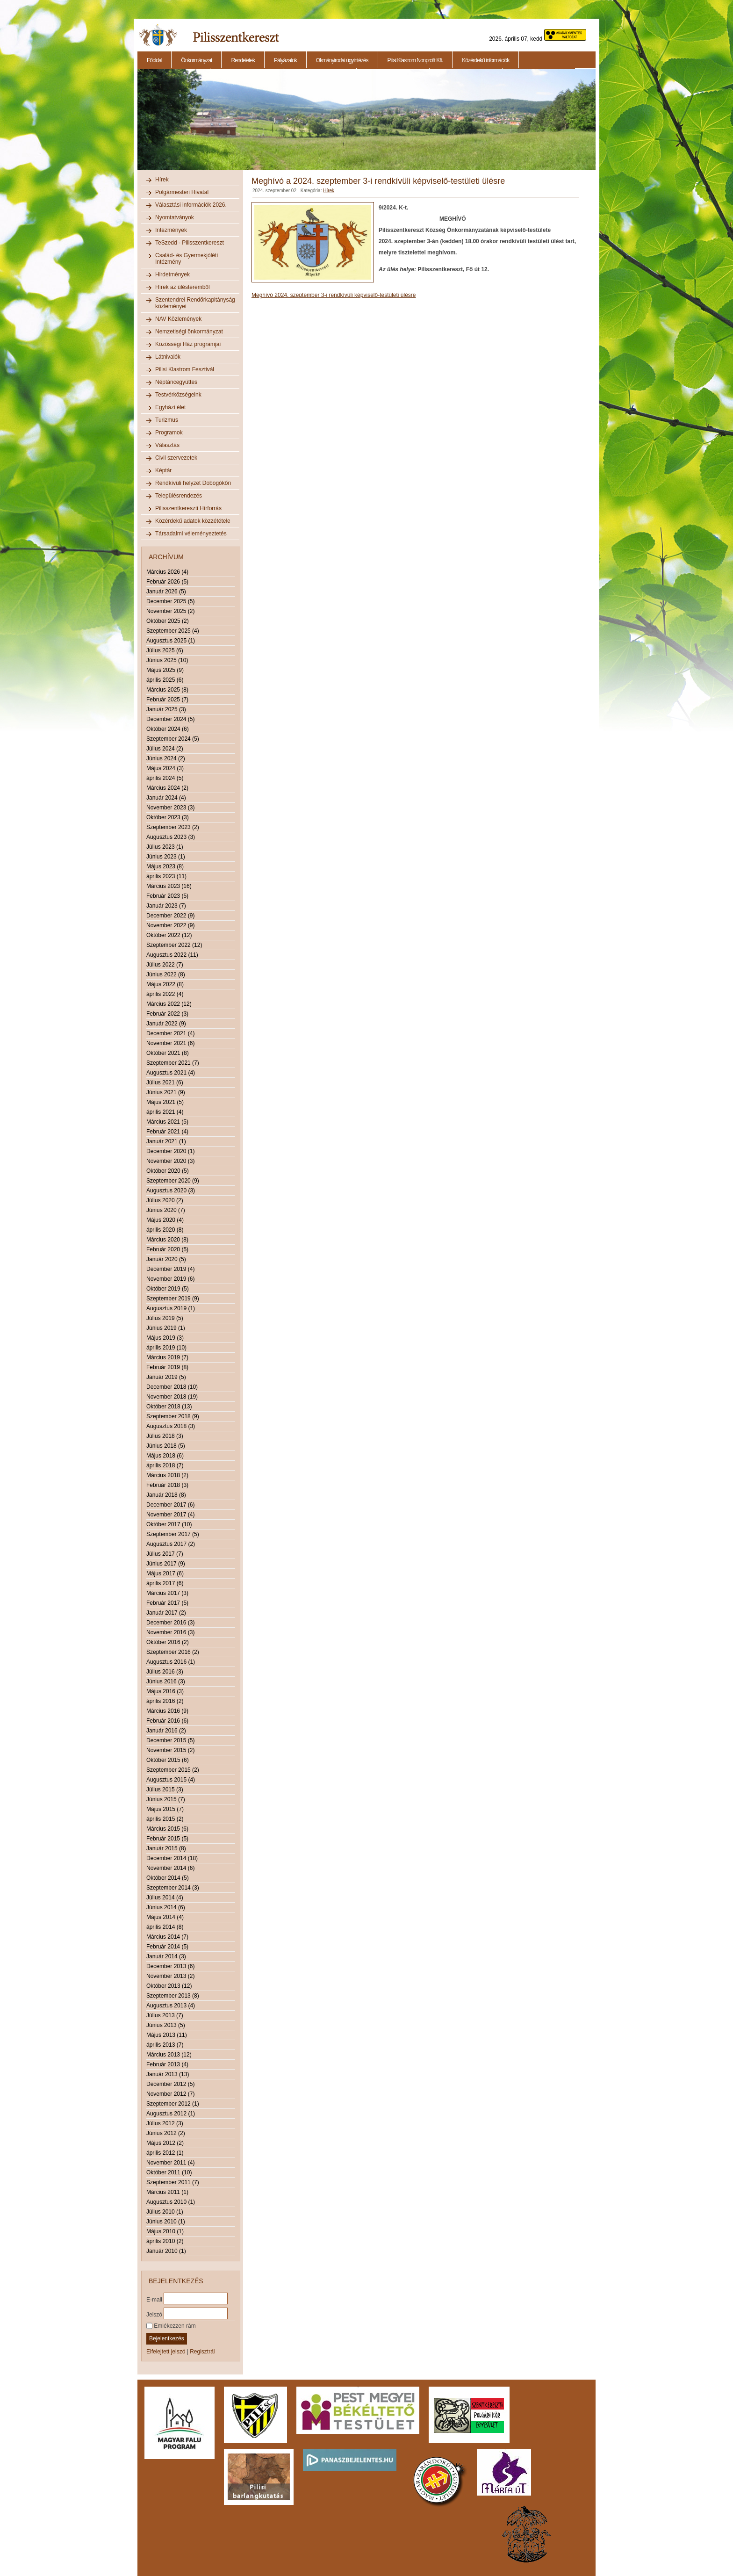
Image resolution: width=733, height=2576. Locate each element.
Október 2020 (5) (167, 1171)
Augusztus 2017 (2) (170, 1544)
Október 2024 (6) (167, 729)
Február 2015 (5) (167, 1838)
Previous (136, 124)
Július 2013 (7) (164, 2015)
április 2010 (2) (164, 2241)
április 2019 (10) (166, 1347)
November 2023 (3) (170, 807)
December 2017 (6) (170, 1504)
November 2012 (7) (170, 2094)
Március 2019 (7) (167, 1357)
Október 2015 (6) (167, 1760)
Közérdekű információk (485, 60)
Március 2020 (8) (167, 1239)
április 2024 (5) (164, 778)
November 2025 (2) (170, 611)
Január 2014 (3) (166, 1956)
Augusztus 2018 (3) (170, 1426)
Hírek (162, 179)
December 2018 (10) (172, 1387)
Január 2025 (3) (166, 709)
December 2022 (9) (170, 915)
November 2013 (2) (170, 1976)
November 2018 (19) (172, 1396)
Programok (169, 432)
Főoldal (154, 60)
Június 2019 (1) (165, 1328)
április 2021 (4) (164, 1112)
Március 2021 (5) (167, 1121)
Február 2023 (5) (167, 896)
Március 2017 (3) (167, 1593)
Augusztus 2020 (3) (170, 1190)
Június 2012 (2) (165, 2133)
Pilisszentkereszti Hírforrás (188, 508)
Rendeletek (243, 60)
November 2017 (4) (170, 1514)
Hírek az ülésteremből (182, 287)
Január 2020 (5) (166, 1259)
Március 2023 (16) (169, 886)
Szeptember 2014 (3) (172, 1887)
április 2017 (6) (164, 1583)
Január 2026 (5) (166, 591)
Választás (167, 445)
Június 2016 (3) (165, 1681)
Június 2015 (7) (165, 1799)
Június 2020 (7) (165, 1210)
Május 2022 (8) (165, 984)
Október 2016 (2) (167, 1642)
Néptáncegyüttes (176, 382)
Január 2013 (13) (167, 2074)
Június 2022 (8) (165, 974)
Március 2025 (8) (167, 689)
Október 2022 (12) (169, 935)
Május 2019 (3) (165, 1338)
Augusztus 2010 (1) (170, 2202)
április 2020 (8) (164, 1230)
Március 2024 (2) (167, 788)
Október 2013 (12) (169, 1986)
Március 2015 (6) (167, 1829)
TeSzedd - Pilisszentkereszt (189, 242)
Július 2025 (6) (164, 650)
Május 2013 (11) (166, 2035)
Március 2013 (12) (169, 2054)
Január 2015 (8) (166, 1848)
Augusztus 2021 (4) (170, 1072)
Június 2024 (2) (165, 758)
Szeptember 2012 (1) (172, 2103)
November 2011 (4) (170, 2162)
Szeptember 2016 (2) (172, 1652)
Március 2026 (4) (167, 572)
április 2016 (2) (164, 1701)
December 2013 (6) (170, 1966)
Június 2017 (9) (165, 1563)
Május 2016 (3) (165, 1691)
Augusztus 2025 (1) (170, 640)
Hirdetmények (172, 274)
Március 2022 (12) (169, 1004)
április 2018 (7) (164, 1465)
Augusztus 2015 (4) (170, 1779)
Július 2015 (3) (164, 1789)
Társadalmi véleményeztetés (191, 533)
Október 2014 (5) (167, 1878)
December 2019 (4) (170, 1269)
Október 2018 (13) (169, 1406)
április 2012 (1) (164, 2153)
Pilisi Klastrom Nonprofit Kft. (415, 60)
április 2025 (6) (164, 680)
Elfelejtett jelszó (165, 2351)
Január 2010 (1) (166, 2251)
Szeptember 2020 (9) (172, 1180)
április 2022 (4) (164, 994)
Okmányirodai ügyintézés (342, 60)
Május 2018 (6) (165, 1455)
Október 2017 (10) (169, 1524)
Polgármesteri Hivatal (181, 192)
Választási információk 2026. (191, 205)
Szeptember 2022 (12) (174, 945)
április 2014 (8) (164, 1927)
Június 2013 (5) (165, 2025)
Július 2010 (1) (164, 2211)
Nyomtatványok (174, 217)
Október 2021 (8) (167, 1053)
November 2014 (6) (170, 1868)
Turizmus (166, 420)
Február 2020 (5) (167, 1249)
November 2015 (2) (170, 1750)
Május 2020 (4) (165, 1220)
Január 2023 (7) (166, 905)
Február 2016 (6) (167, 1720)
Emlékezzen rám (171, 2326)
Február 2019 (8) (167, 1367)
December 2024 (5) (170, 719)
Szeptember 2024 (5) (172, 739)
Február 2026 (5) (167, 581)
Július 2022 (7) (164, 964)
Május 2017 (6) (165, 1573)
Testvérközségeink (178, 394)
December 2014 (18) (172, 1858)
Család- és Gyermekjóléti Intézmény (186, 258)
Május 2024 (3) (165, 768)
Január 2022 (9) (166, 1023)
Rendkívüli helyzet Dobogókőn (193, 483)
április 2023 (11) (166, 876)
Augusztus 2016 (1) (170, 1662)
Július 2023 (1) (164, 847)
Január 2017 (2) (166, 1612)
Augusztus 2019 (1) (170, 1308)
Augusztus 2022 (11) (172, 955)
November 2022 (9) (170, 925)
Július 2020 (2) (164, 1200)
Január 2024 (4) (166, 797)
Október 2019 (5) (167, 1288)
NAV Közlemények (178, 319)
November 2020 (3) (170, 1161)
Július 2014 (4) (164, 1897)
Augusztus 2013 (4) (170, 2005)
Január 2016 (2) (166, 1730)
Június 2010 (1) (165, 2221)
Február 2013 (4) (167, 2064)
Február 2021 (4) (167, 1131)
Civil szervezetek (176, 458)
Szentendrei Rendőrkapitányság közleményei (195, 303)
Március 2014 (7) (167, 1937)
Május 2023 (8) (165, 866)
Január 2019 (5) (166, 1377)
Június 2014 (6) (165, 1907)
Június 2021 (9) (165, 1092)
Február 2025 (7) (167, 699)
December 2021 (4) (170, 1033)
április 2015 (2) (164, 1819)
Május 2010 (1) (165, 2231)
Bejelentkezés (166, 2338)
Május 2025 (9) (165, 670)
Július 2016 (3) (164, 1671)
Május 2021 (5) (165, 1102)
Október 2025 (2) (167, 621)
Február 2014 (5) (167, 1946)
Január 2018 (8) (166, 1495)
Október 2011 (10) (169, 2172)
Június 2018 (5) (165, 1446)
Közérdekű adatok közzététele (192, 521)
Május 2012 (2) (165, 2143)
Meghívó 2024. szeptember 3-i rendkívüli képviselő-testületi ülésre (334, 295)
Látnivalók (167, 357)
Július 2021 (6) (164, 1082)
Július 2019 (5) (164, 1318)
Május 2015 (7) (165, 1809)
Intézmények (171, 230)
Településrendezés (178, 495)
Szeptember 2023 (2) (172, 827)
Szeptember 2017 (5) (172, 1534)
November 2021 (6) (170, 1043)
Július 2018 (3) (164, 1436)
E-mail (154, 2299)
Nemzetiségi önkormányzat (189, 331)
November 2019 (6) (170, 1279)
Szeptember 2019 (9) (172, 1298)
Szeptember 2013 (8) (172, 1995)
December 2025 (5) (170, 601)
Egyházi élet (170, 407)
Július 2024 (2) (164, 748)
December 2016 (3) (170, 1622)
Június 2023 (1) (165, 856)
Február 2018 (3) (167, 1485)
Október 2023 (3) (167, 817)
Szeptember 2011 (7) (172, 2182)
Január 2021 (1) (166, 1141)
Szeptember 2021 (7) (172, 1063)
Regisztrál (202, 2351)
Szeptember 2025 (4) (172, 631)
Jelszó (154, 2314)
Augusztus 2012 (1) (170, 2113)
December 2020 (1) (170, 1151)
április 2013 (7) (164, 2045)
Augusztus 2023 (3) (170, 837)
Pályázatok (285, 60)
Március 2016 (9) (167, 1711)
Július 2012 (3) (164, 2123)
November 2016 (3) (170, 1632)
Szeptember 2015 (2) (172, 1770)
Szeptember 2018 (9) (172, 1416)
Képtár (163, 470)
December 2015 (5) (170, 1740)
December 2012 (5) (170, 2084)
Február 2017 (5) (167, 1603)
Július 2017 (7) (164, 1554)
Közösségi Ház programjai (188, 344)
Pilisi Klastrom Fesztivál (184, 369)
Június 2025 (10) (167, 660)
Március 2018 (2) (167, 1475)
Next (597, 124)
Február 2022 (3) (167, 1013)
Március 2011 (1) (167, 2192)
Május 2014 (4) (165, 1917)
